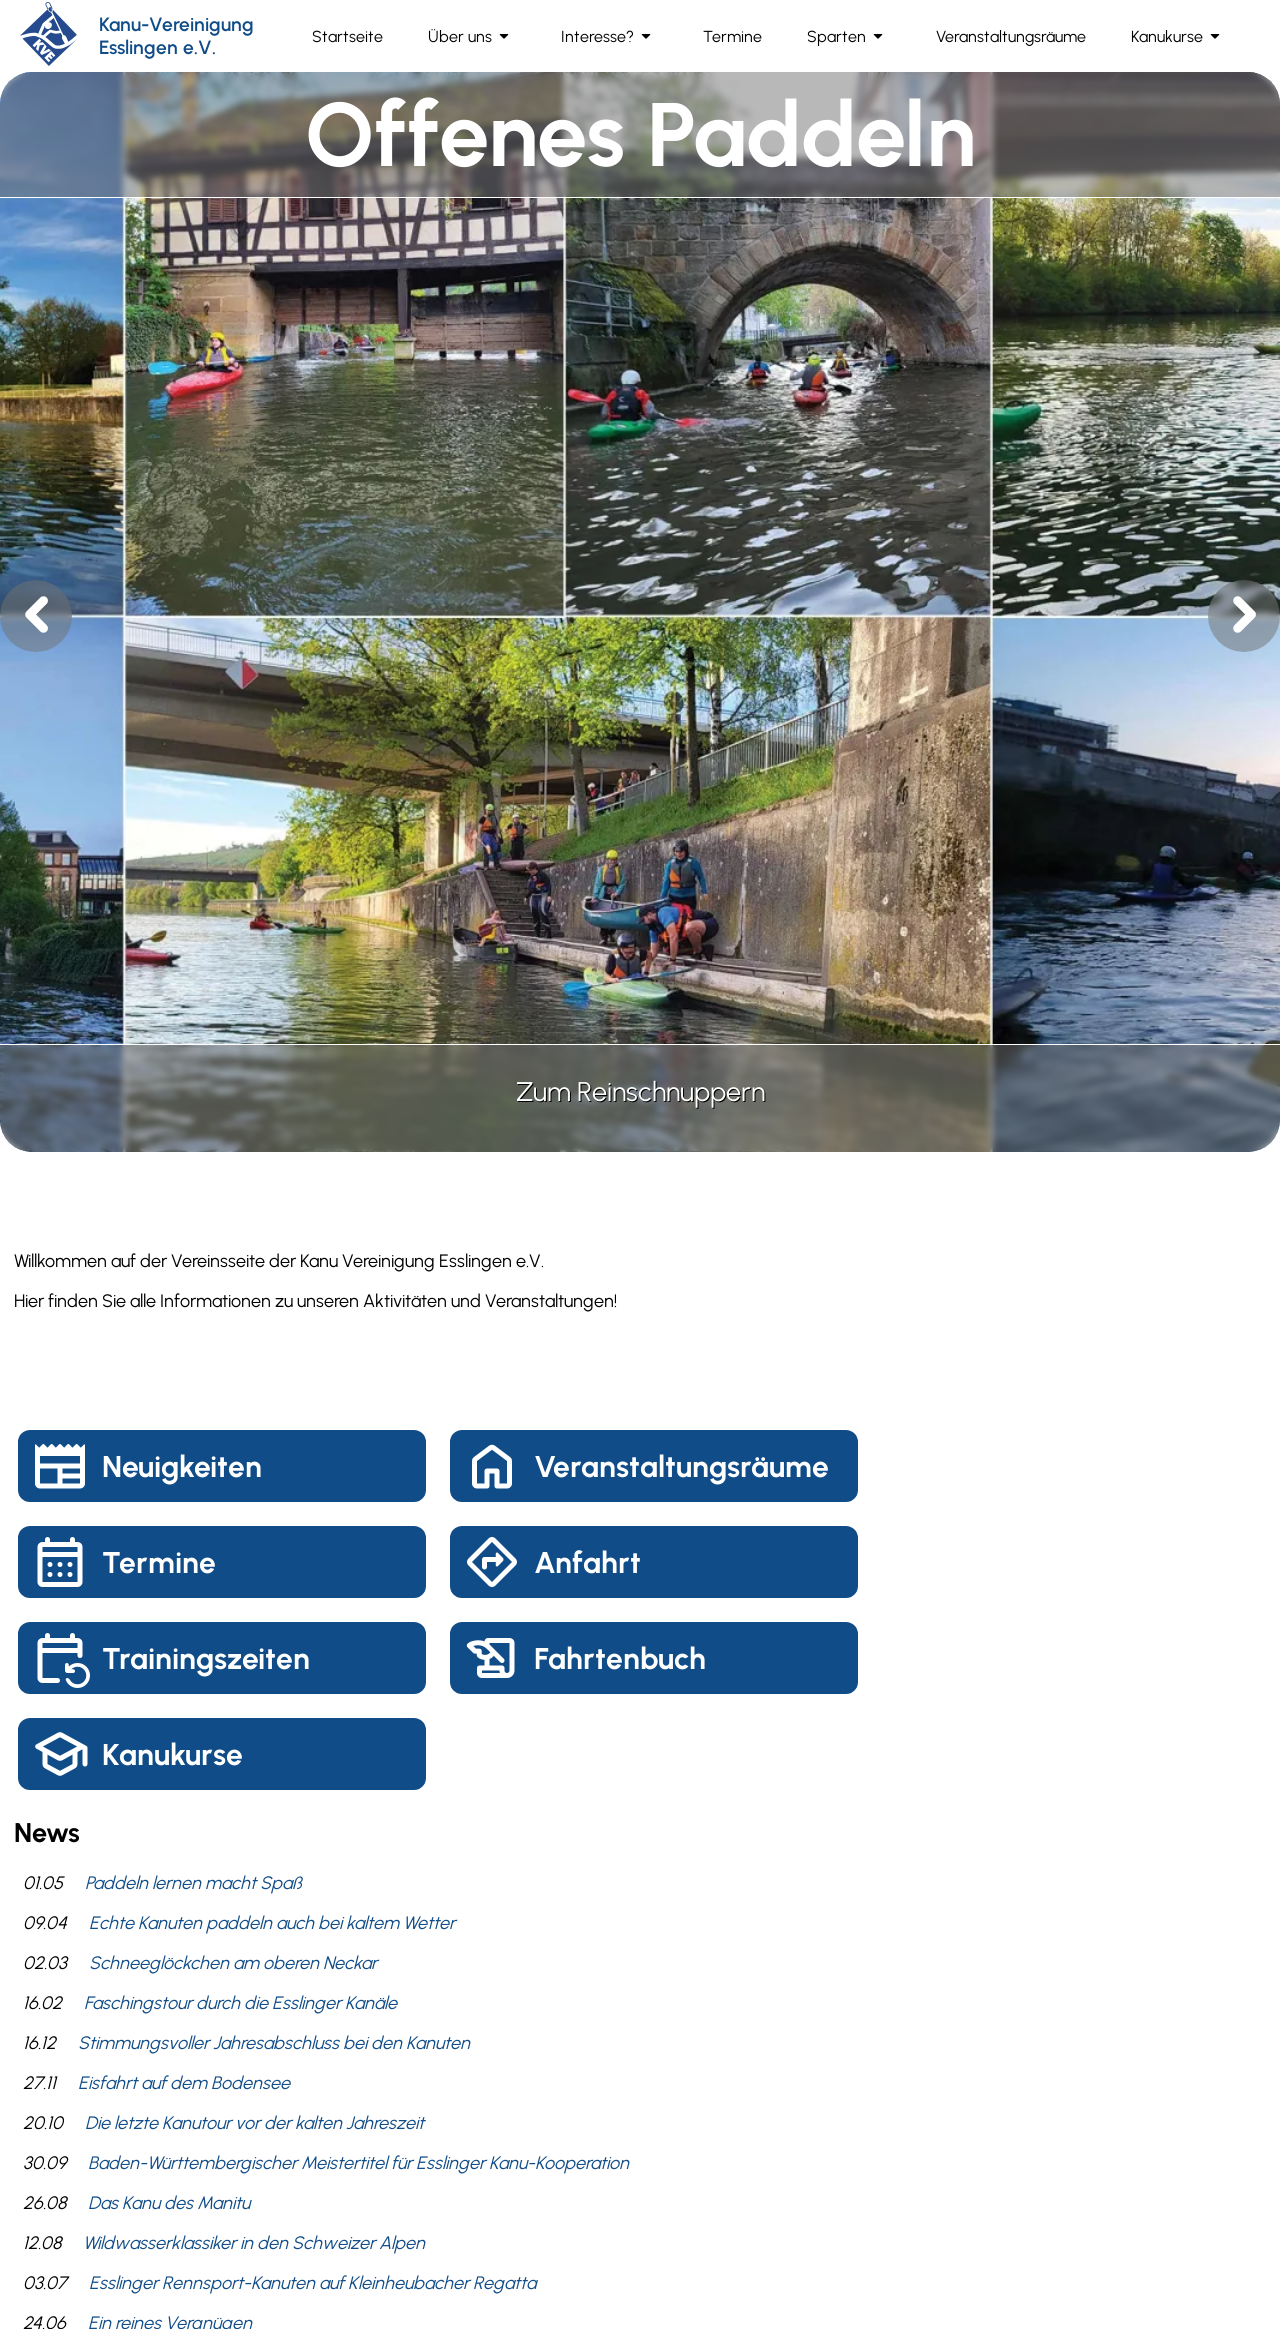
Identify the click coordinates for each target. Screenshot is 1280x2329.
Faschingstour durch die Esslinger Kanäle (240, 2003)
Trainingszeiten (206, 1658)
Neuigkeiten (182, 1466)
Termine (159, 1562)
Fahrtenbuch (620, 1658)
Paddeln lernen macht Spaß (193, 1883)
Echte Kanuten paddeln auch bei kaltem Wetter (272, 1923)
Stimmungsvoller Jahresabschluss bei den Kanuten (274, 2043)
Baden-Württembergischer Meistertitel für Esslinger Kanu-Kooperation (358, 2163)
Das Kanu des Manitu (169, 2203)
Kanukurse (172, 1754)
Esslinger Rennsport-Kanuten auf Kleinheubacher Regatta (312, 2283)
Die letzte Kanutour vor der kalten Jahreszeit (254, 2123)
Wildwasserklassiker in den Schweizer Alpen (254, 2243)
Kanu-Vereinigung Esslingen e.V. (176, 36)
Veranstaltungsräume (681, 1466)
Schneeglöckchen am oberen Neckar (233, 1963)
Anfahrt (587, 1562)
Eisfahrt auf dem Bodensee (184, 2083)
